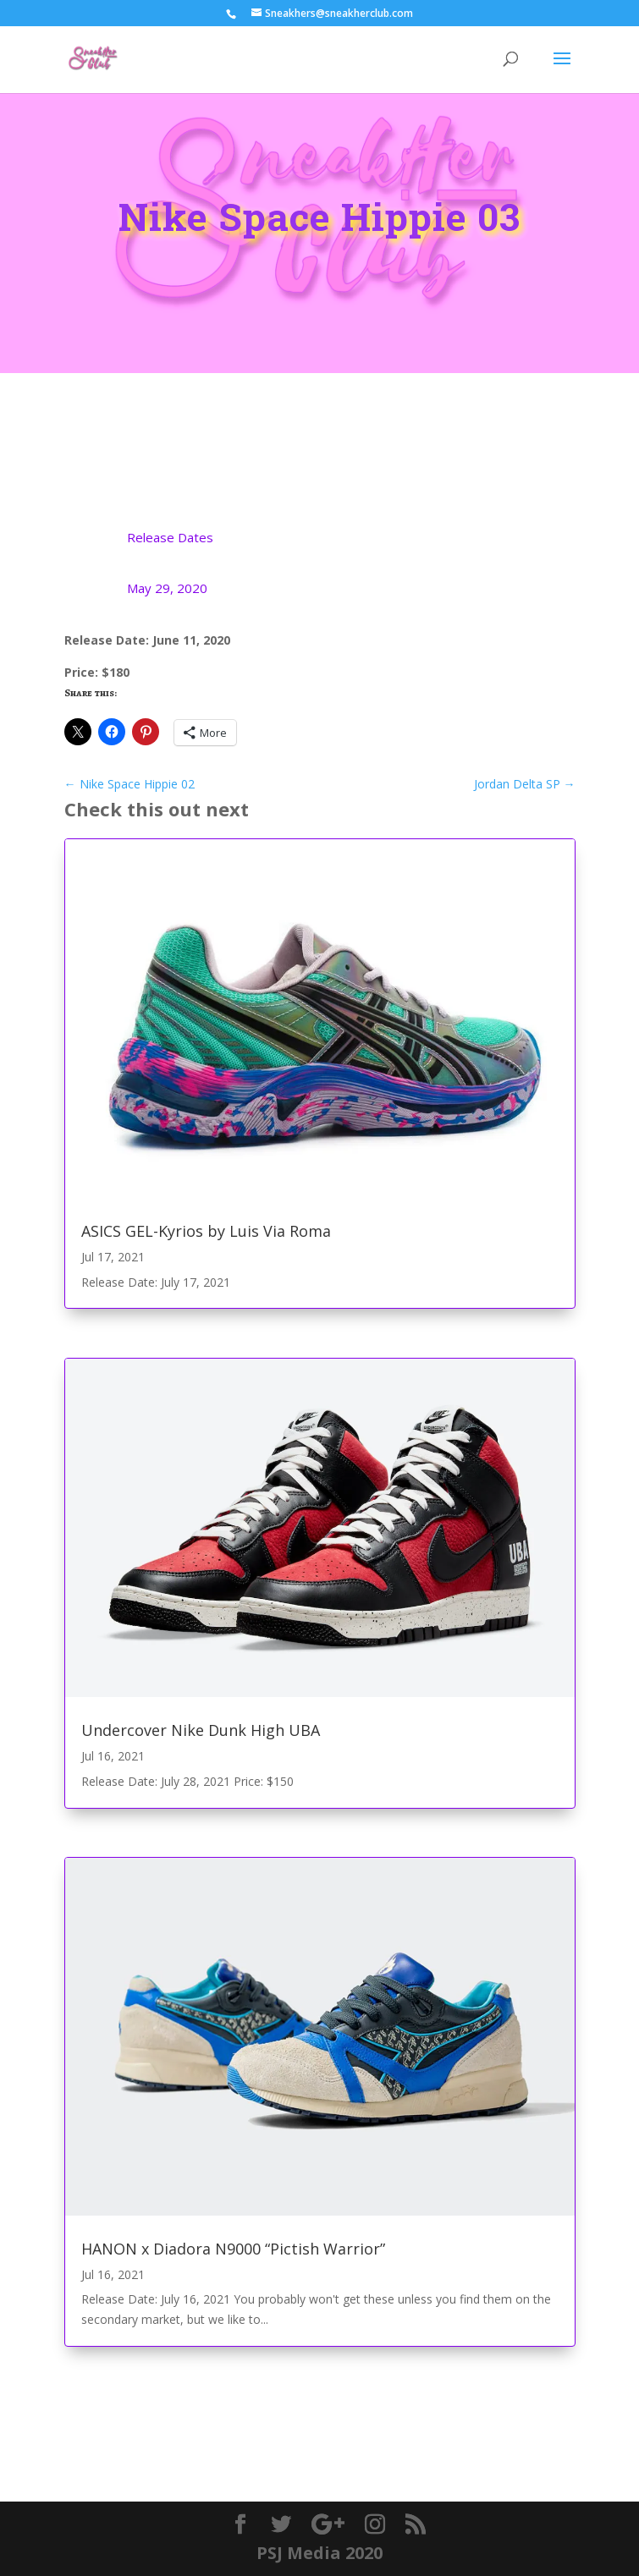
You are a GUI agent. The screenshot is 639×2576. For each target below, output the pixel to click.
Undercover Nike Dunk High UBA (200, 1730)
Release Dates (170, 537)
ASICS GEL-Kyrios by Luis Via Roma (206, 1231)
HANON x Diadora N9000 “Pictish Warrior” (233, 2248)
